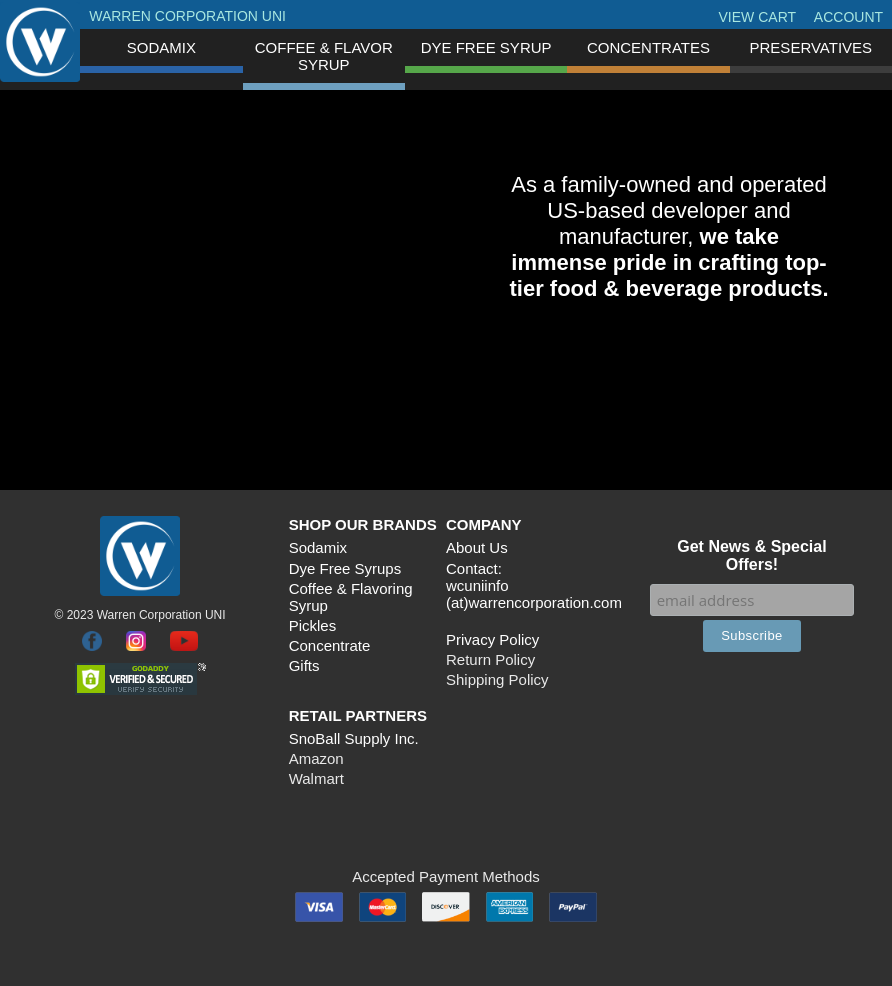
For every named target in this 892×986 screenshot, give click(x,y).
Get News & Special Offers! (751, 555)
